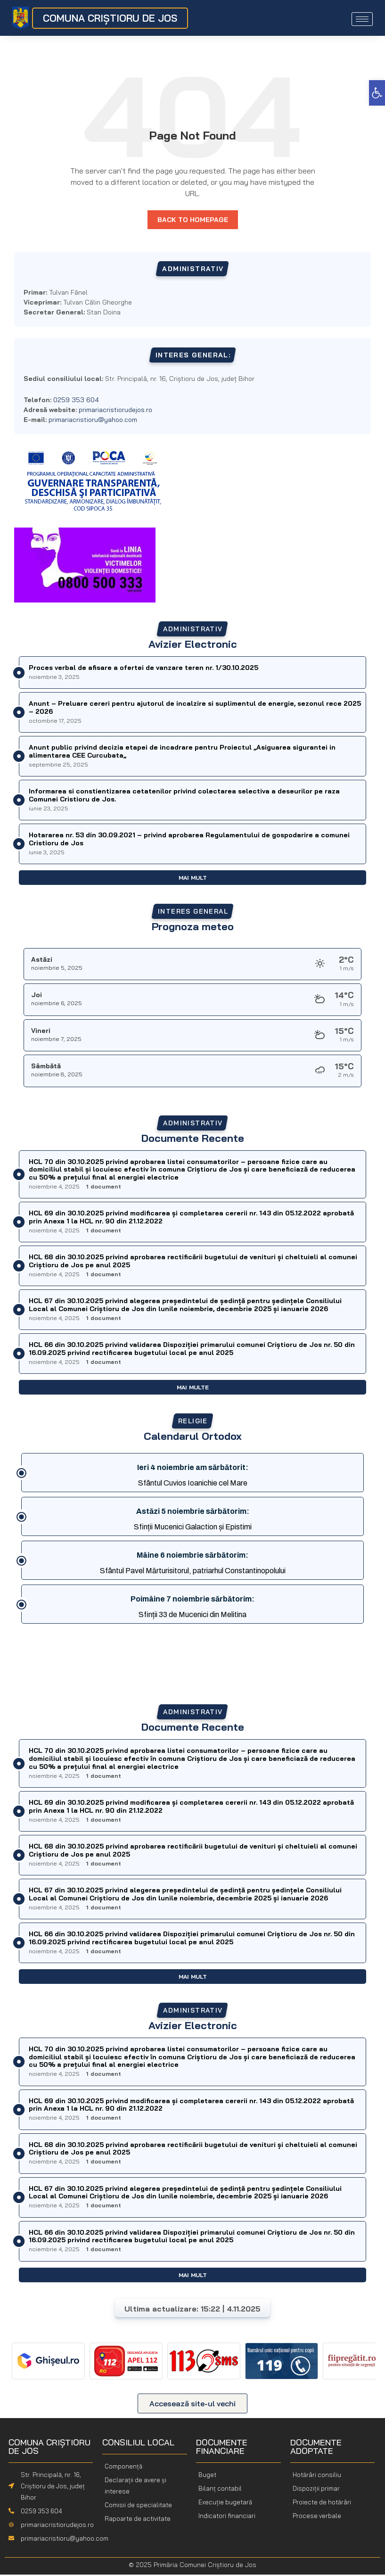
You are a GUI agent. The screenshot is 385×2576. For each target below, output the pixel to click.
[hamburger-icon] (362, 19)
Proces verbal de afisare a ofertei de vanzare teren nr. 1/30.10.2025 (143, 669)
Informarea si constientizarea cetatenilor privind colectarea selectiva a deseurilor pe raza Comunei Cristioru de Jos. (184, 796)
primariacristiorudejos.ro (115, 411)
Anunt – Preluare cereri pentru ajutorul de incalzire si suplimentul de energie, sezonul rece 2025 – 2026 (195, 709)
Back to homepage (192, 221)
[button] (377, 93)
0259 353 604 (41, 2512)
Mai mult (193, 879)
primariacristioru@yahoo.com (93, 421)
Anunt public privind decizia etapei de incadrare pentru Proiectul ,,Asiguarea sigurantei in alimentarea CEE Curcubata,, (182, 752)
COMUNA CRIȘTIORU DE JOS (110, 18)
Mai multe (193, 1388)
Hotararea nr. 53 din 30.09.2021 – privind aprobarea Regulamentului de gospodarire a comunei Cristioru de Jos (189, 840)
